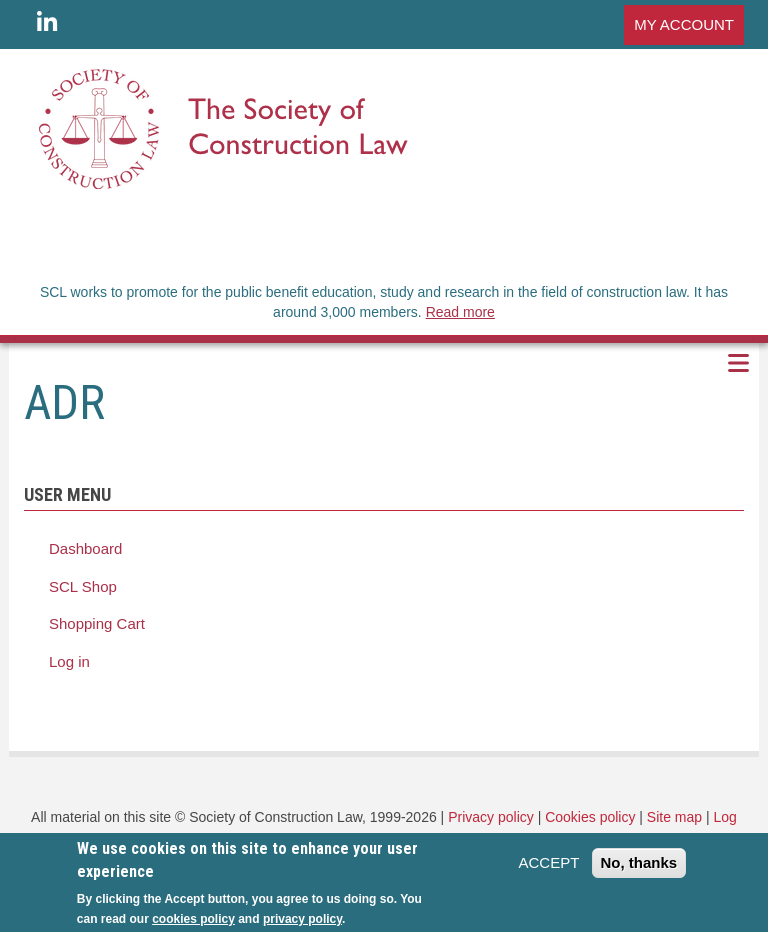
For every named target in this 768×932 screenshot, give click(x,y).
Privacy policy (491, 817)
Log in (69, 661)
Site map (674, 817)
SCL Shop (83, 586)
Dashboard (85, 548)
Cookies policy (590, 817)
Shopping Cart (97, 623)
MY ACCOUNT (684, 24)
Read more (460, 312)
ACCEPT (548, 868)
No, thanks (639, 868)
